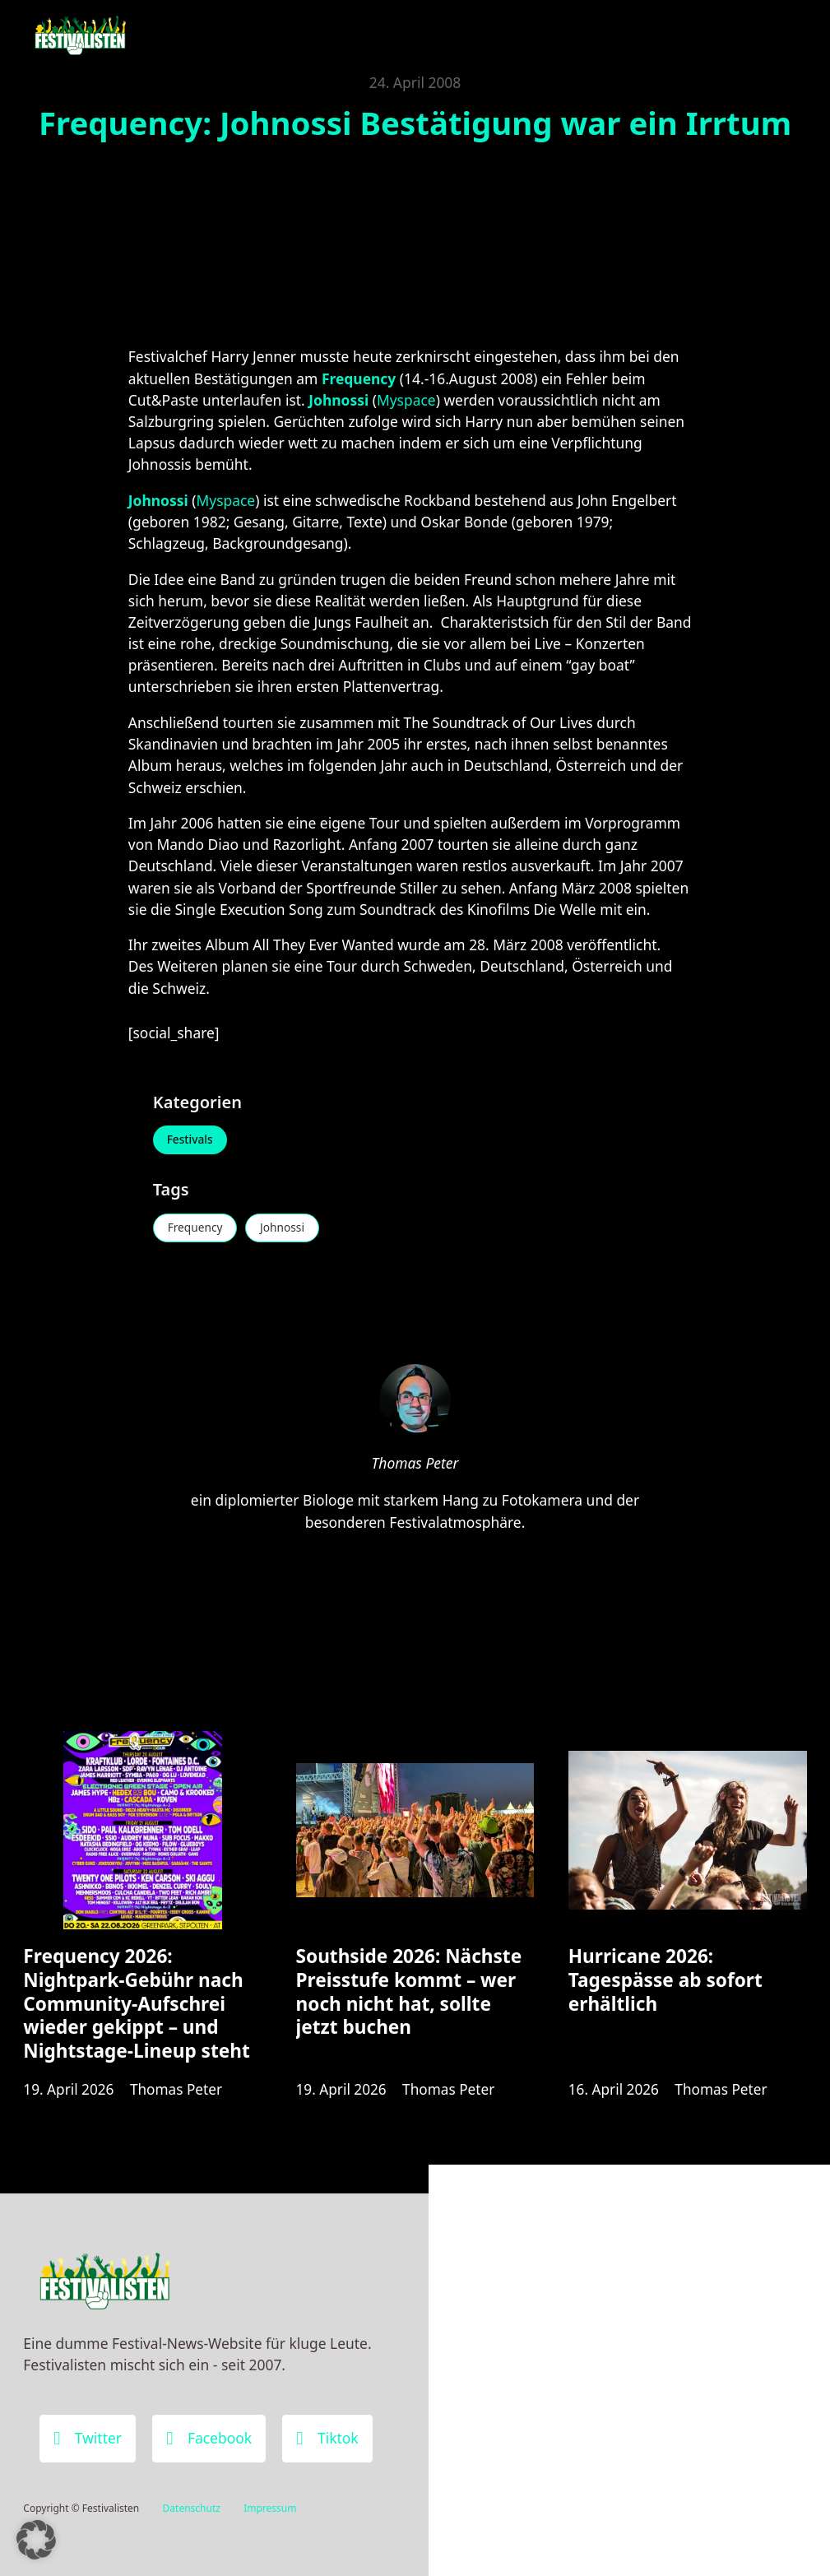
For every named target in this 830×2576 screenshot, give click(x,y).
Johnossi (286, 1229)
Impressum (269, 2508)
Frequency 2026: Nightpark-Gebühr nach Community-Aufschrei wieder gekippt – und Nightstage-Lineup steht (136, 2008)
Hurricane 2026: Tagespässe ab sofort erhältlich (665, 1984)
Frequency (197, 1229)
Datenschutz (191, 2508)
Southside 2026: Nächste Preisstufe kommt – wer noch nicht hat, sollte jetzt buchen (409, 1996)
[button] (36, 2540)
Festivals (191, 1141)
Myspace (406, 400)
